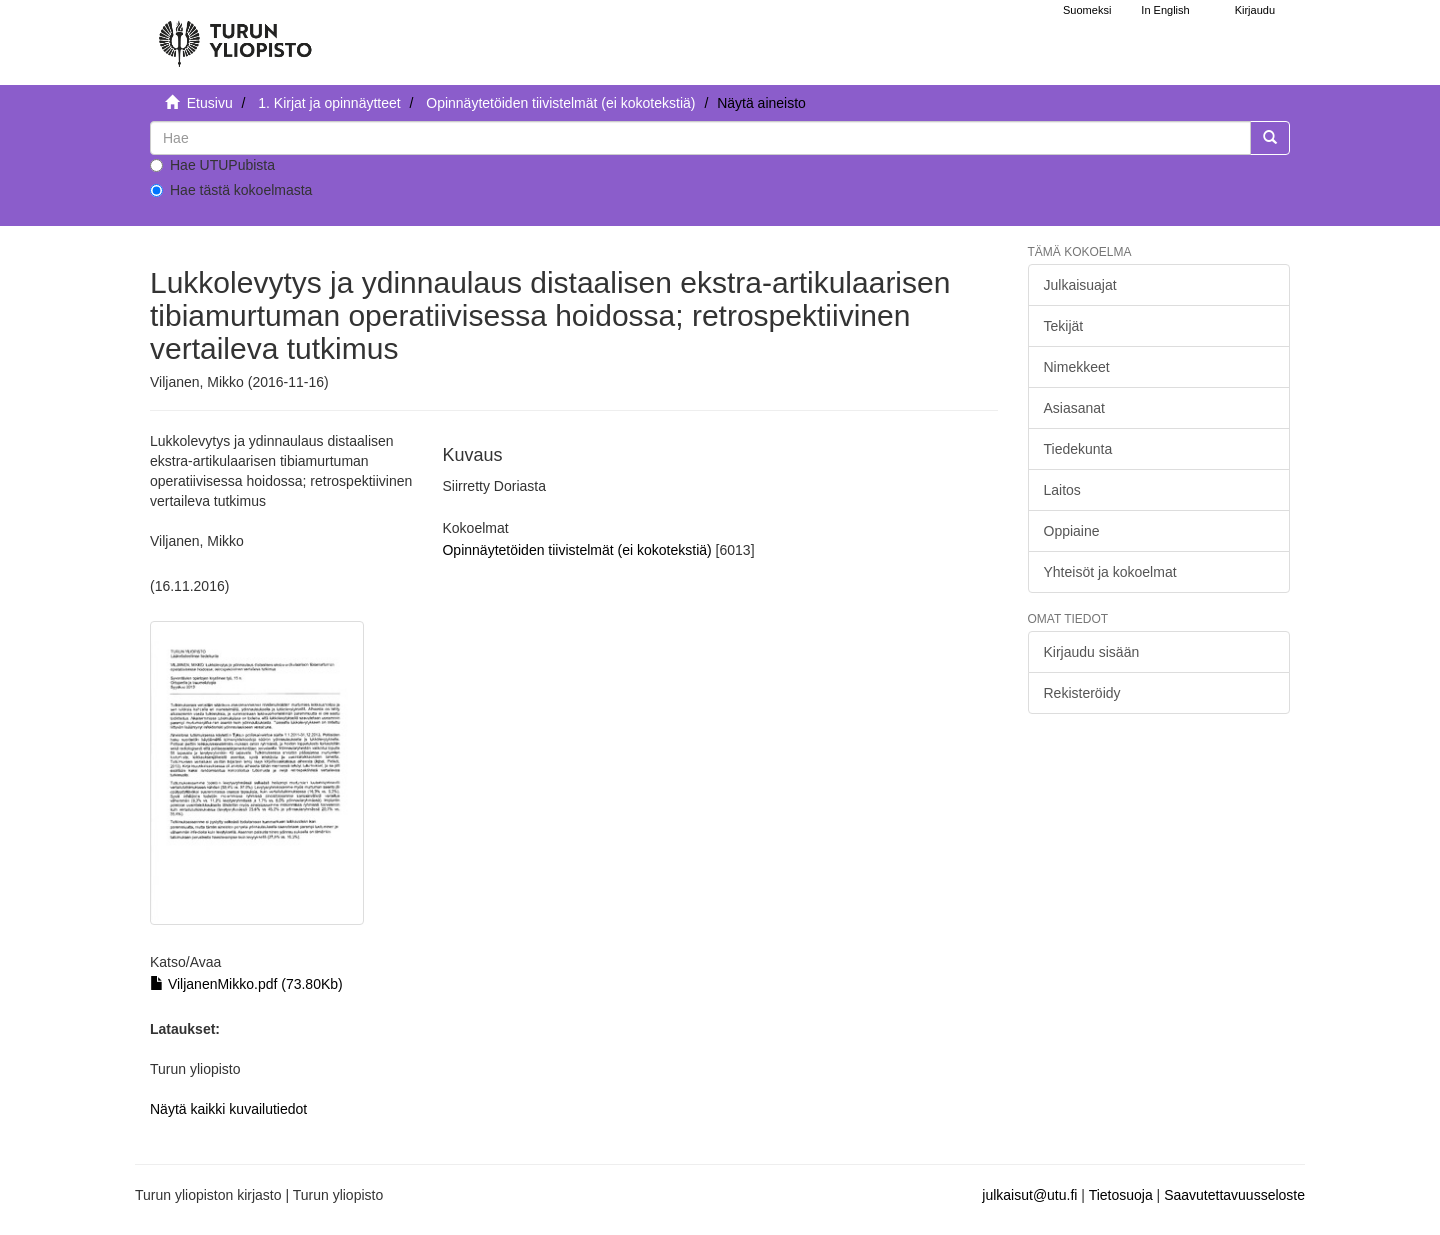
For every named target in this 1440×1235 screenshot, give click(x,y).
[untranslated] (700, 138)
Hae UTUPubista (212, 165)
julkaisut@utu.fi (1029, 1195)
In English (1165, 10)
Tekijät (1064, 326)
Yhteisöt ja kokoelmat (1110, 572)
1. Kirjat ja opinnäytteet (329, 103)
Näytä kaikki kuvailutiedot (228, 1109)
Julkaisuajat (1080, 285)
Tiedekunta (1078, 449)
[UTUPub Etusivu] (235, 35)
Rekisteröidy (1082, 693)
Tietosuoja (1121, 1195)
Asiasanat (1074, 408)
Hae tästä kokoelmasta (231, 190)
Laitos (1062, 490)
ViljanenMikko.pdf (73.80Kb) (246, 984)
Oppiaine (1072, 531)
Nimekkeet (1077, 367)
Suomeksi (1087, 10)
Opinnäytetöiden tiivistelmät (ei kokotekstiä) (560, 103)
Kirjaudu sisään (1092, 652)
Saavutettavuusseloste (1234, 1195)
